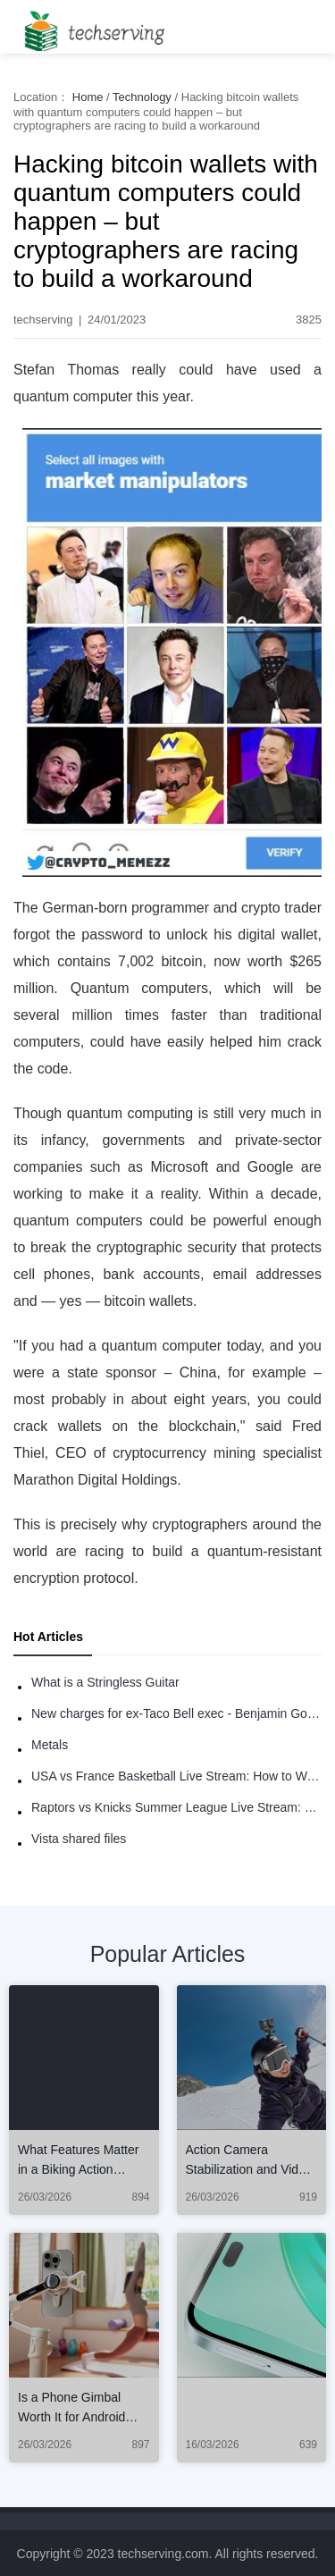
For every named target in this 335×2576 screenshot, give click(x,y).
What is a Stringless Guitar (105, 1682)
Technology (142, 97)
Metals (49, 1745)
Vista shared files (78, 1838)
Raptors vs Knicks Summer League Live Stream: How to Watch (176, 1807)
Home (88, 97)
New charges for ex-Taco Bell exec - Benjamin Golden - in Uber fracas (176, 1713)
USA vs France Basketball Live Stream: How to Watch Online (176, 1776)
